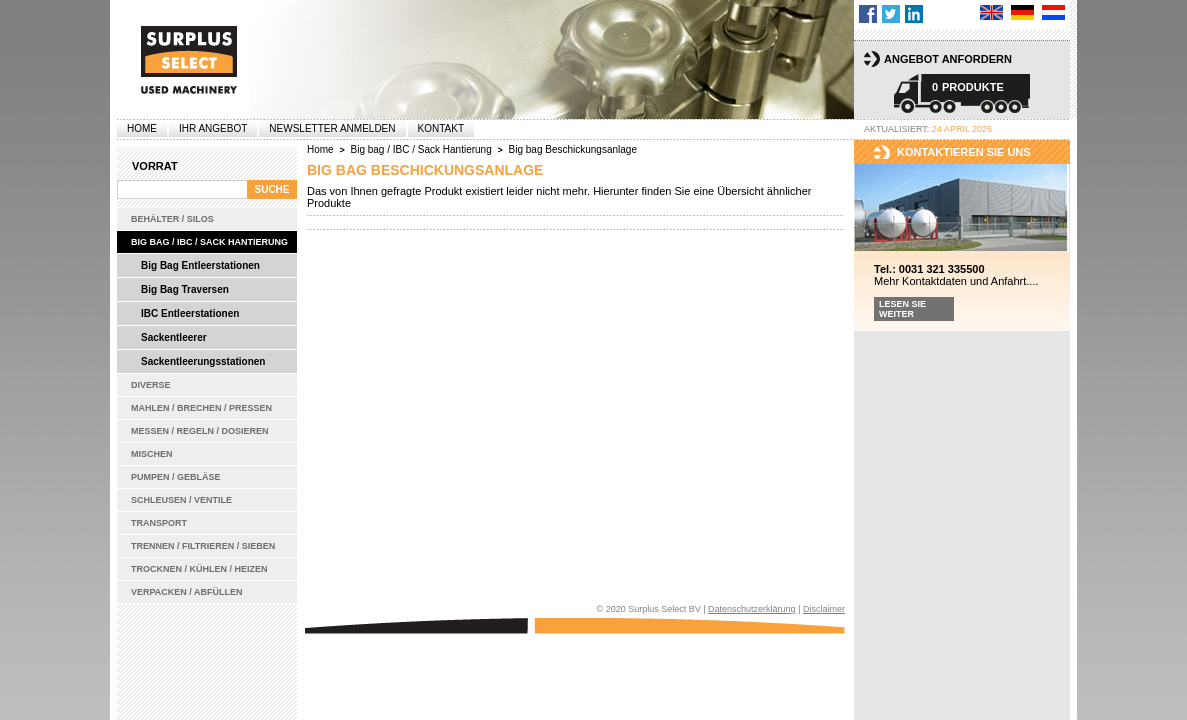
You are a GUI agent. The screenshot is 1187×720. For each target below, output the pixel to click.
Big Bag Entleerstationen (200, 265)
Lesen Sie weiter (902, 309)
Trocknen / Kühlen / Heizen (199, 569)
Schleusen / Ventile (181, 500)
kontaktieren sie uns (964, 152)
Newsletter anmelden (332, 128)
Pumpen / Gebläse (176, 477)
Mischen (152, 454)
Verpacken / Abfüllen (187, 592)
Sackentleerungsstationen (203, 361)
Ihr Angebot (213, 128)
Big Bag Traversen (185, 289)
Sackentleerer (174, 337)
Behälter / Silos (172, 219)
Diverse (151, 385)
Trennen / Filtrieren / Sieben (203, 546)
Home (142, 128)
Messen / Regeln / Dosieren (200, 431)
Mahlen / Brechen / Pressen (201, 408)
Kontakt (441, 128)
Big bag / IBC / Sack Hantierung (209, 242)
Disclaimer (824, 609)
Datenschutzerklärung (752, 609)
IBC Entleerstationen (190, 313)
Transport (159, 523)
